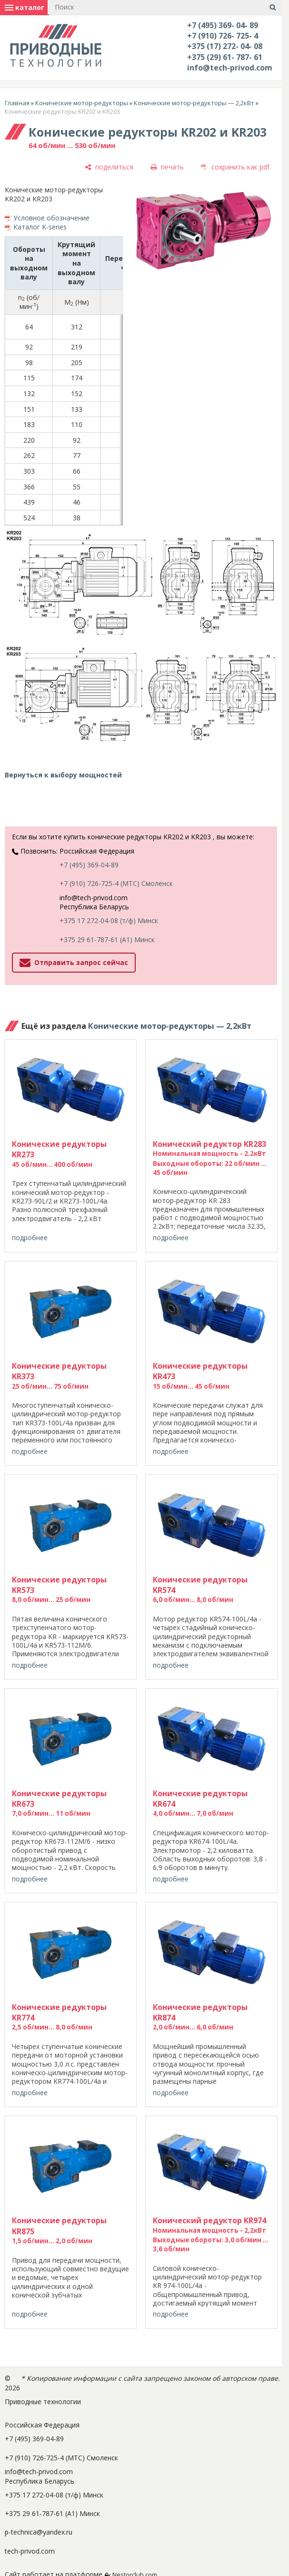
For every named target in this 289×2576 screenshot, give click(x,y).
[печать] (167, 167)
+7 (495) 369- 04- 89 (222, 25)
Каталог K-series (40, 226)
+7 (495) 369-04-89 (89, 864)
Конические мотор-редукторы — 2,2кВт (194, 103)
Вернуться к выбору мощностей (63, 774)
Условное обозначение (51, 217)
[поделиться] (109, 167)
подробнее (30, 1237)
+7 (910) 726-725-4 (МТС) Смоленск (116, 883)
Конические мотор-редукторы (81, 103)
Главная (17, 103)
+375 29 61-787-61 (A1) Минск (107, 939)
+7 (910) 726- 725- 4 (222, 35)
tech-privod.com (30, 2551)
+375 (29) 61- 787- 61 (224, 57)
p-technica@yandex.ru (38, 2531)
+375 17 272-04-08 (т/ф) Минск (109, 920)
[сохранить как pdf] (235, 167)
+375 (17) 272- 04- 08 (224, 46)
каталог (24, 7)
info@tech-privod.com (229, 67)
